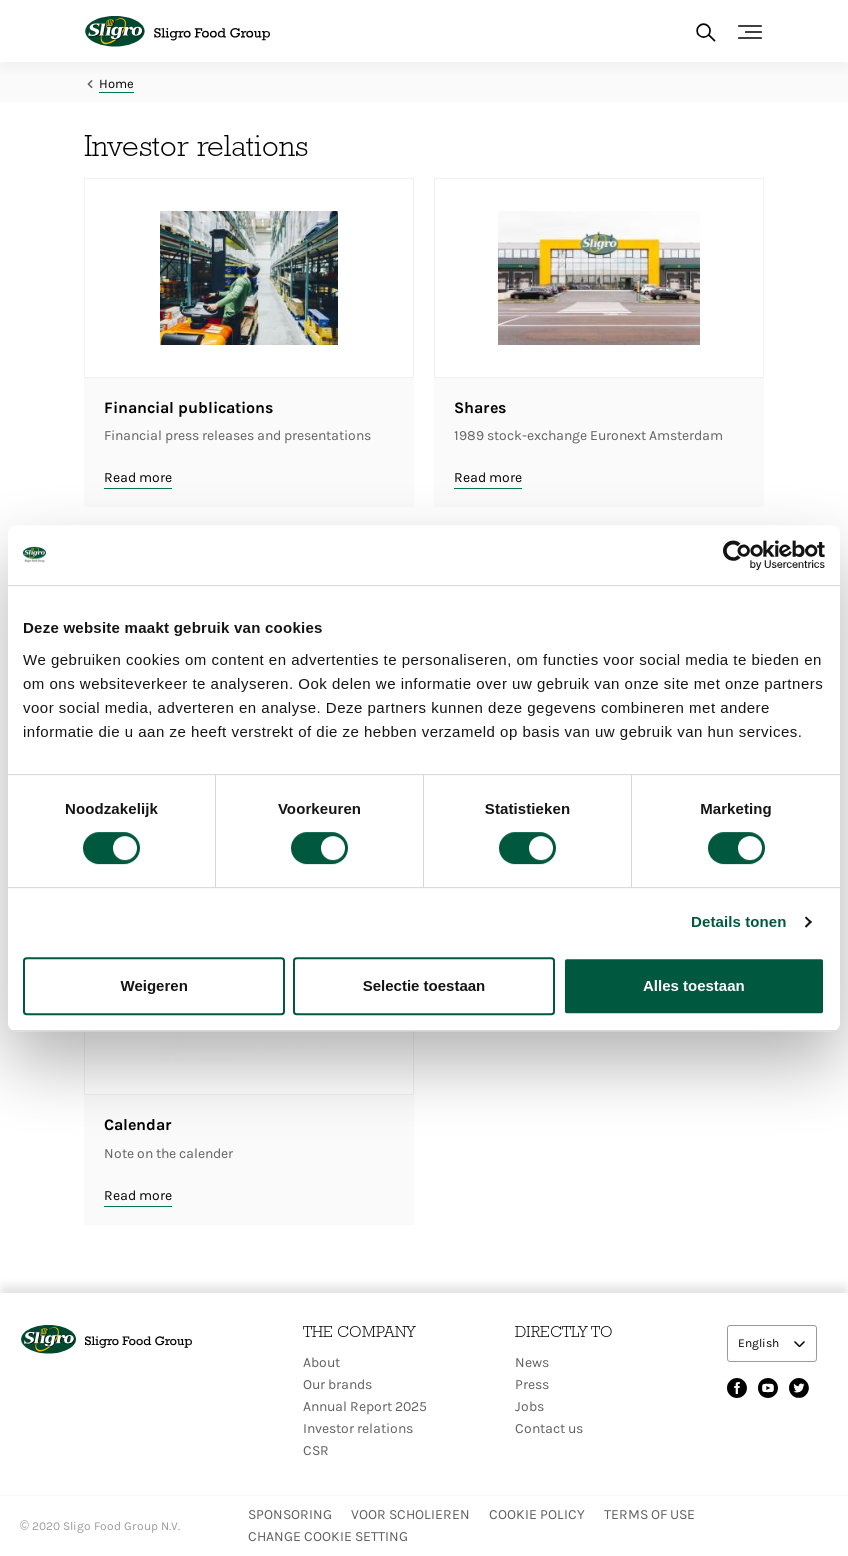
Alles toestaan (694, 985)
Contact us (549, 1428)
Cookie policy (537, 1514)
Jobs (529, 1406)
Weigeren (154, 985)
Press (532, 1384)
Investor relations (358, 1428)
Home (116, 83)
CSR (316, 1450)
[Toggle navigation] (750, 32)
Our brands (337, 1384)
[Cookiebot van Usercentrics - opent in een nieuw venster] (737, 555)
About (321, 1362)
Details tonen (738, 921)
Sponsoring (290, 1514)
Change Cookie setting (328, 1536)
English (760, 1343)
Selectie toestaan (424, 985)
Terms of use (649, 1514)
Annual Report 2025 (365, 1406)
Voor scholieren (410, 1514)
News (532, 1362)
